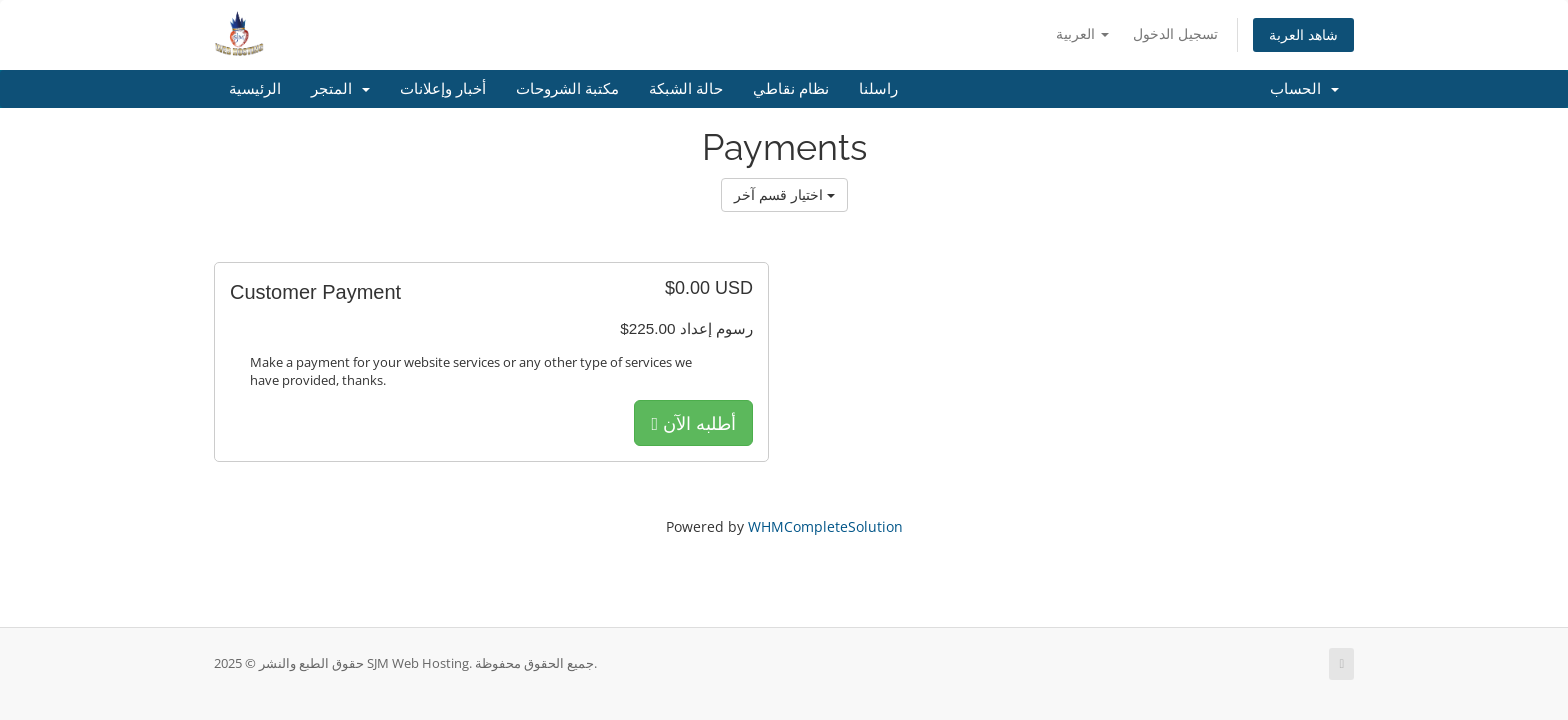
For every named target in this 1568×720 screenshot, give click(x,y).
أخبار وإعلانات (443, 89)
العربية (1082, 33)
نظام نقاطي (791, 89)
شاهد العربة (1303, 34)
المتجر (340, 89)
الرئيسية (255, 89)
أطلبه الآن (693, 423)
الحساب (1304, 89)
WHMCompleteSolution (825, 526)
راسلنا (878, 89)
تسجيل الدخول (1175, 33)
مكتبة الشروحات (567, 89)
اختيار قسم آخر (784, 194)
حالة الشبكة (686, 89)
